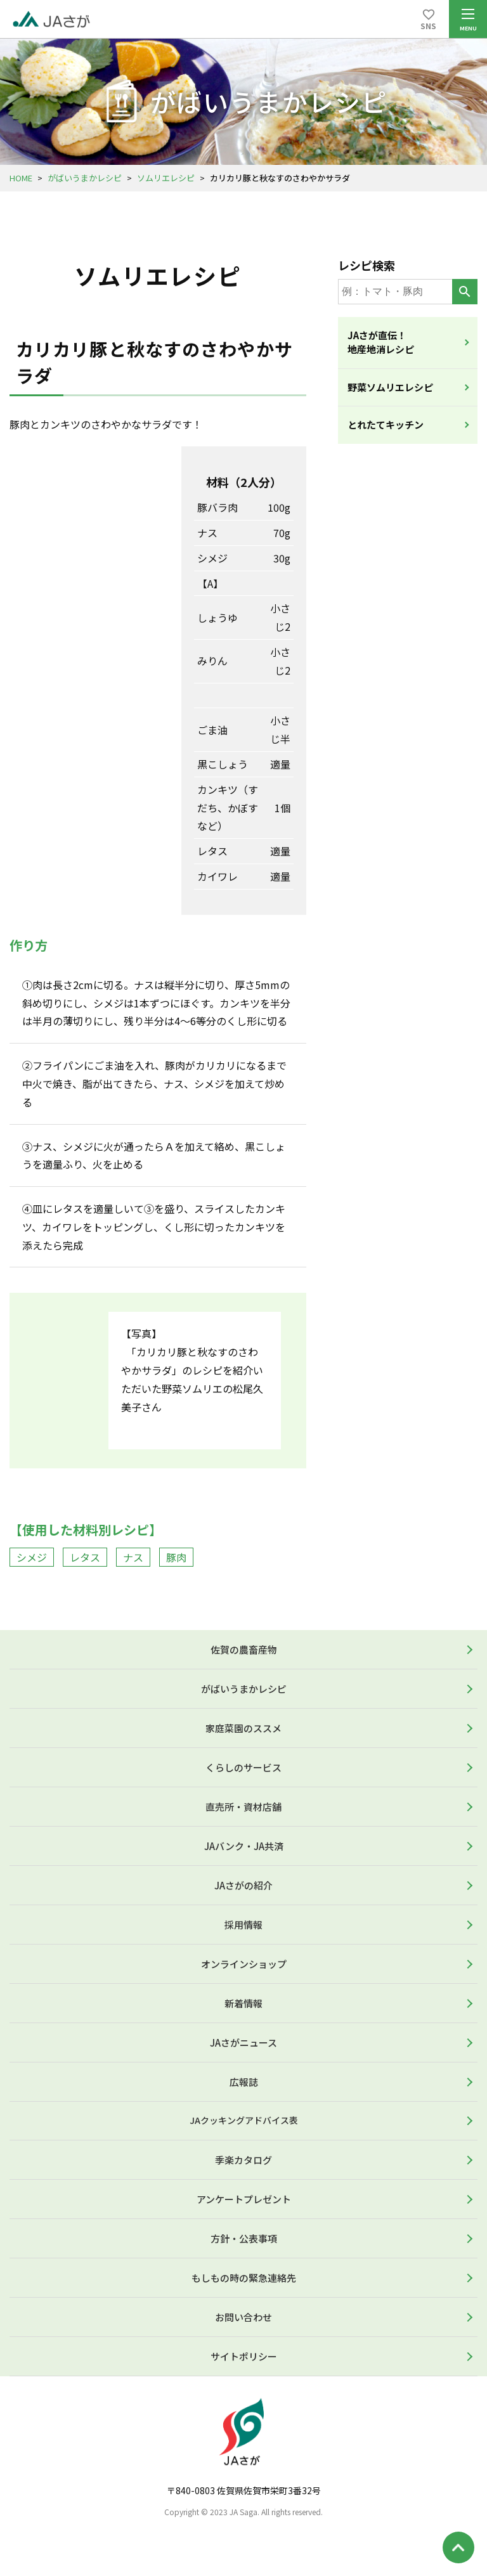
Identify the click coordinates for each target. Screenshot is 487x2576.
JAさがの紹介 (243, 1885)
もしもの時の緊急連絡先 (244, 2277)
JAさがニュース (243, 2042)
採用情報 (243, 1924)
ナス (133, 1557)
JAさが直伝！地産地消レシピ (380, 342)
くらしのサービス (243, 1767)
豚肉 (176, 1557)
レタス (85, 1557)
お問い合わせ (243, 2317)
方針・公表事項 (244, 2238)
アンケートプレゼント (244, 2199)
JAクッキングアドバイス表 (244, 2120)
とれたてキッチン (385, 424)
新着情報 (243, 2003)
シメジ (31, 1557)
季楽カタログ (243, 2159)
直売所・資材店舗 (243, 1806)
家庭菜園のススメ (243, 1728)
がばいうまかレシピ (85, 178)
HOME (21, 178)
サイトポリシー (244, 2356)
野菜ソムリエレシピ (390, 387)
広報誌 (244, 2081)
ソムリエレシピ (166, 178)
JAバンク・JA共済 (243, 1846)
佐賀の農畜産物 (244, 1649)
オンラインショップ (244, 1964)
